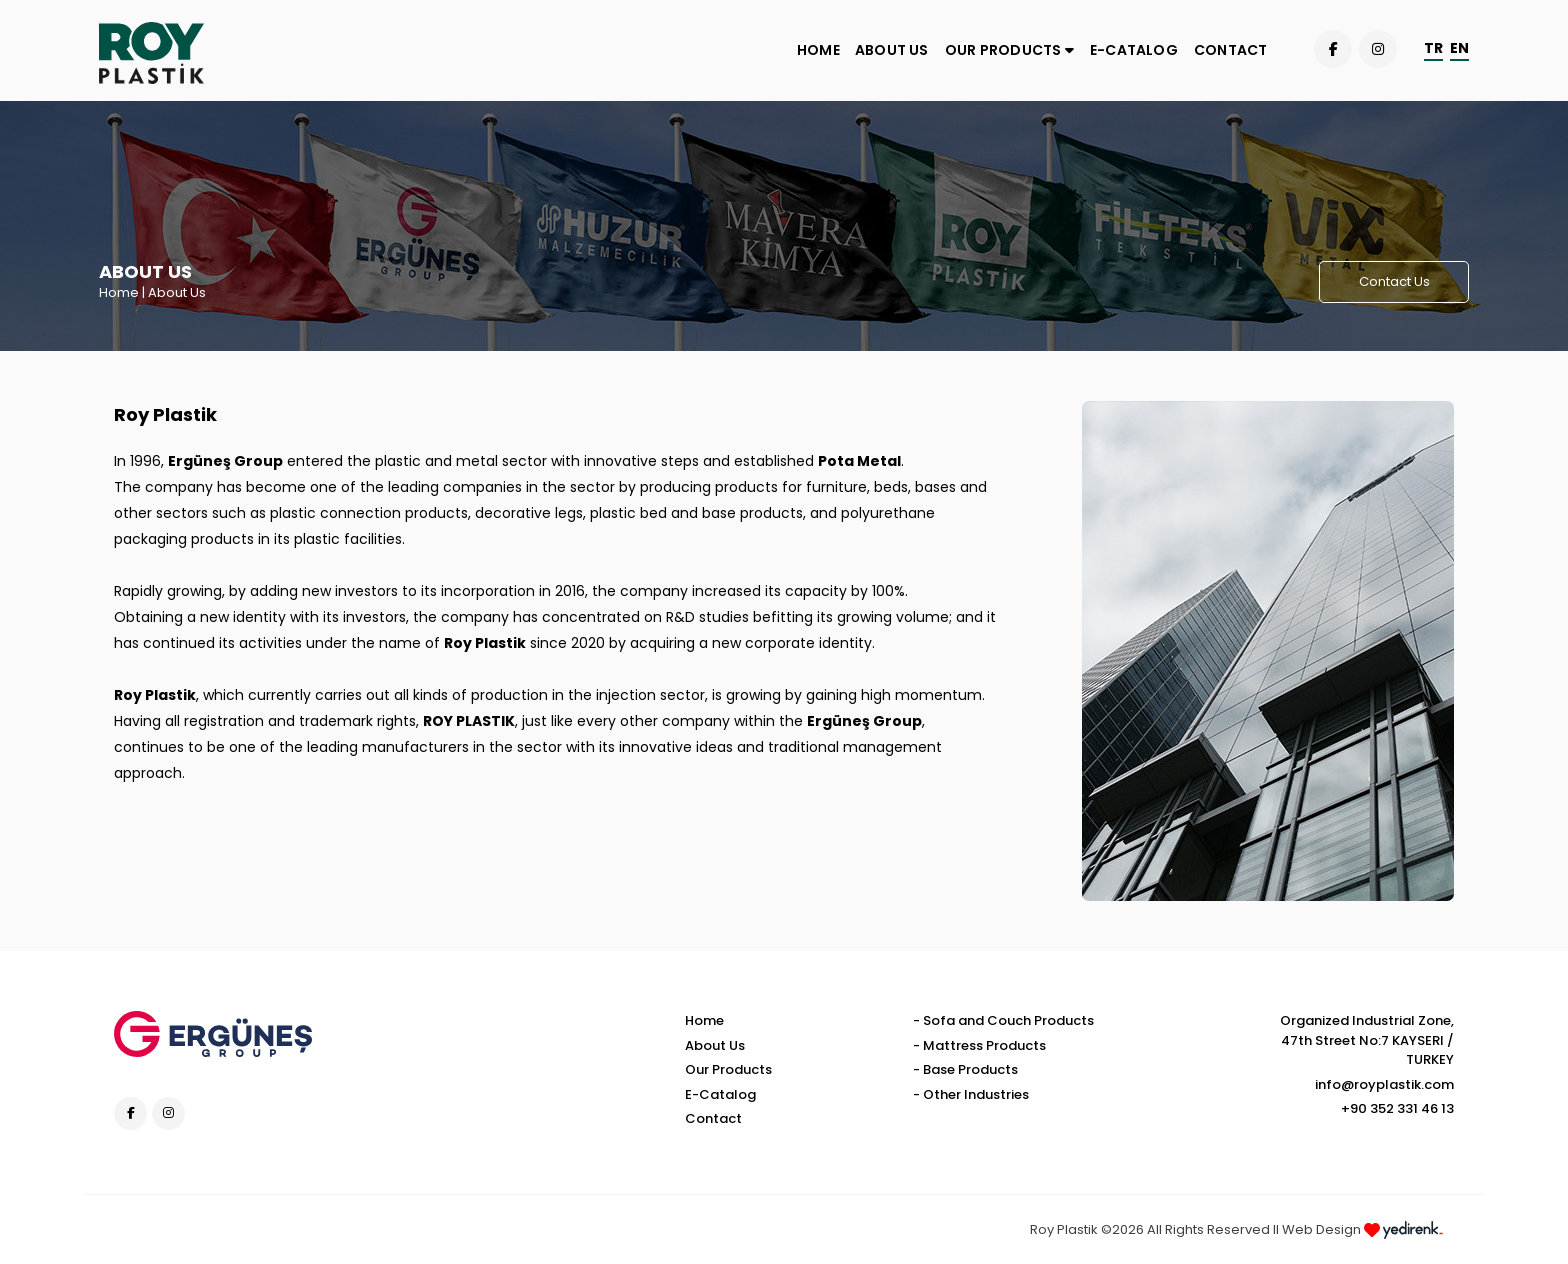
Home (119, 292)
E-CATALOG (1134, 50)
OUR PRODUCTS (1009, 50)
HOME (818, 50)
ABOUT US (892, 50)
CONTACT (1230, 50)
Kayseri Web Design (1457, 1233)
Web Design (1362, 1229)
